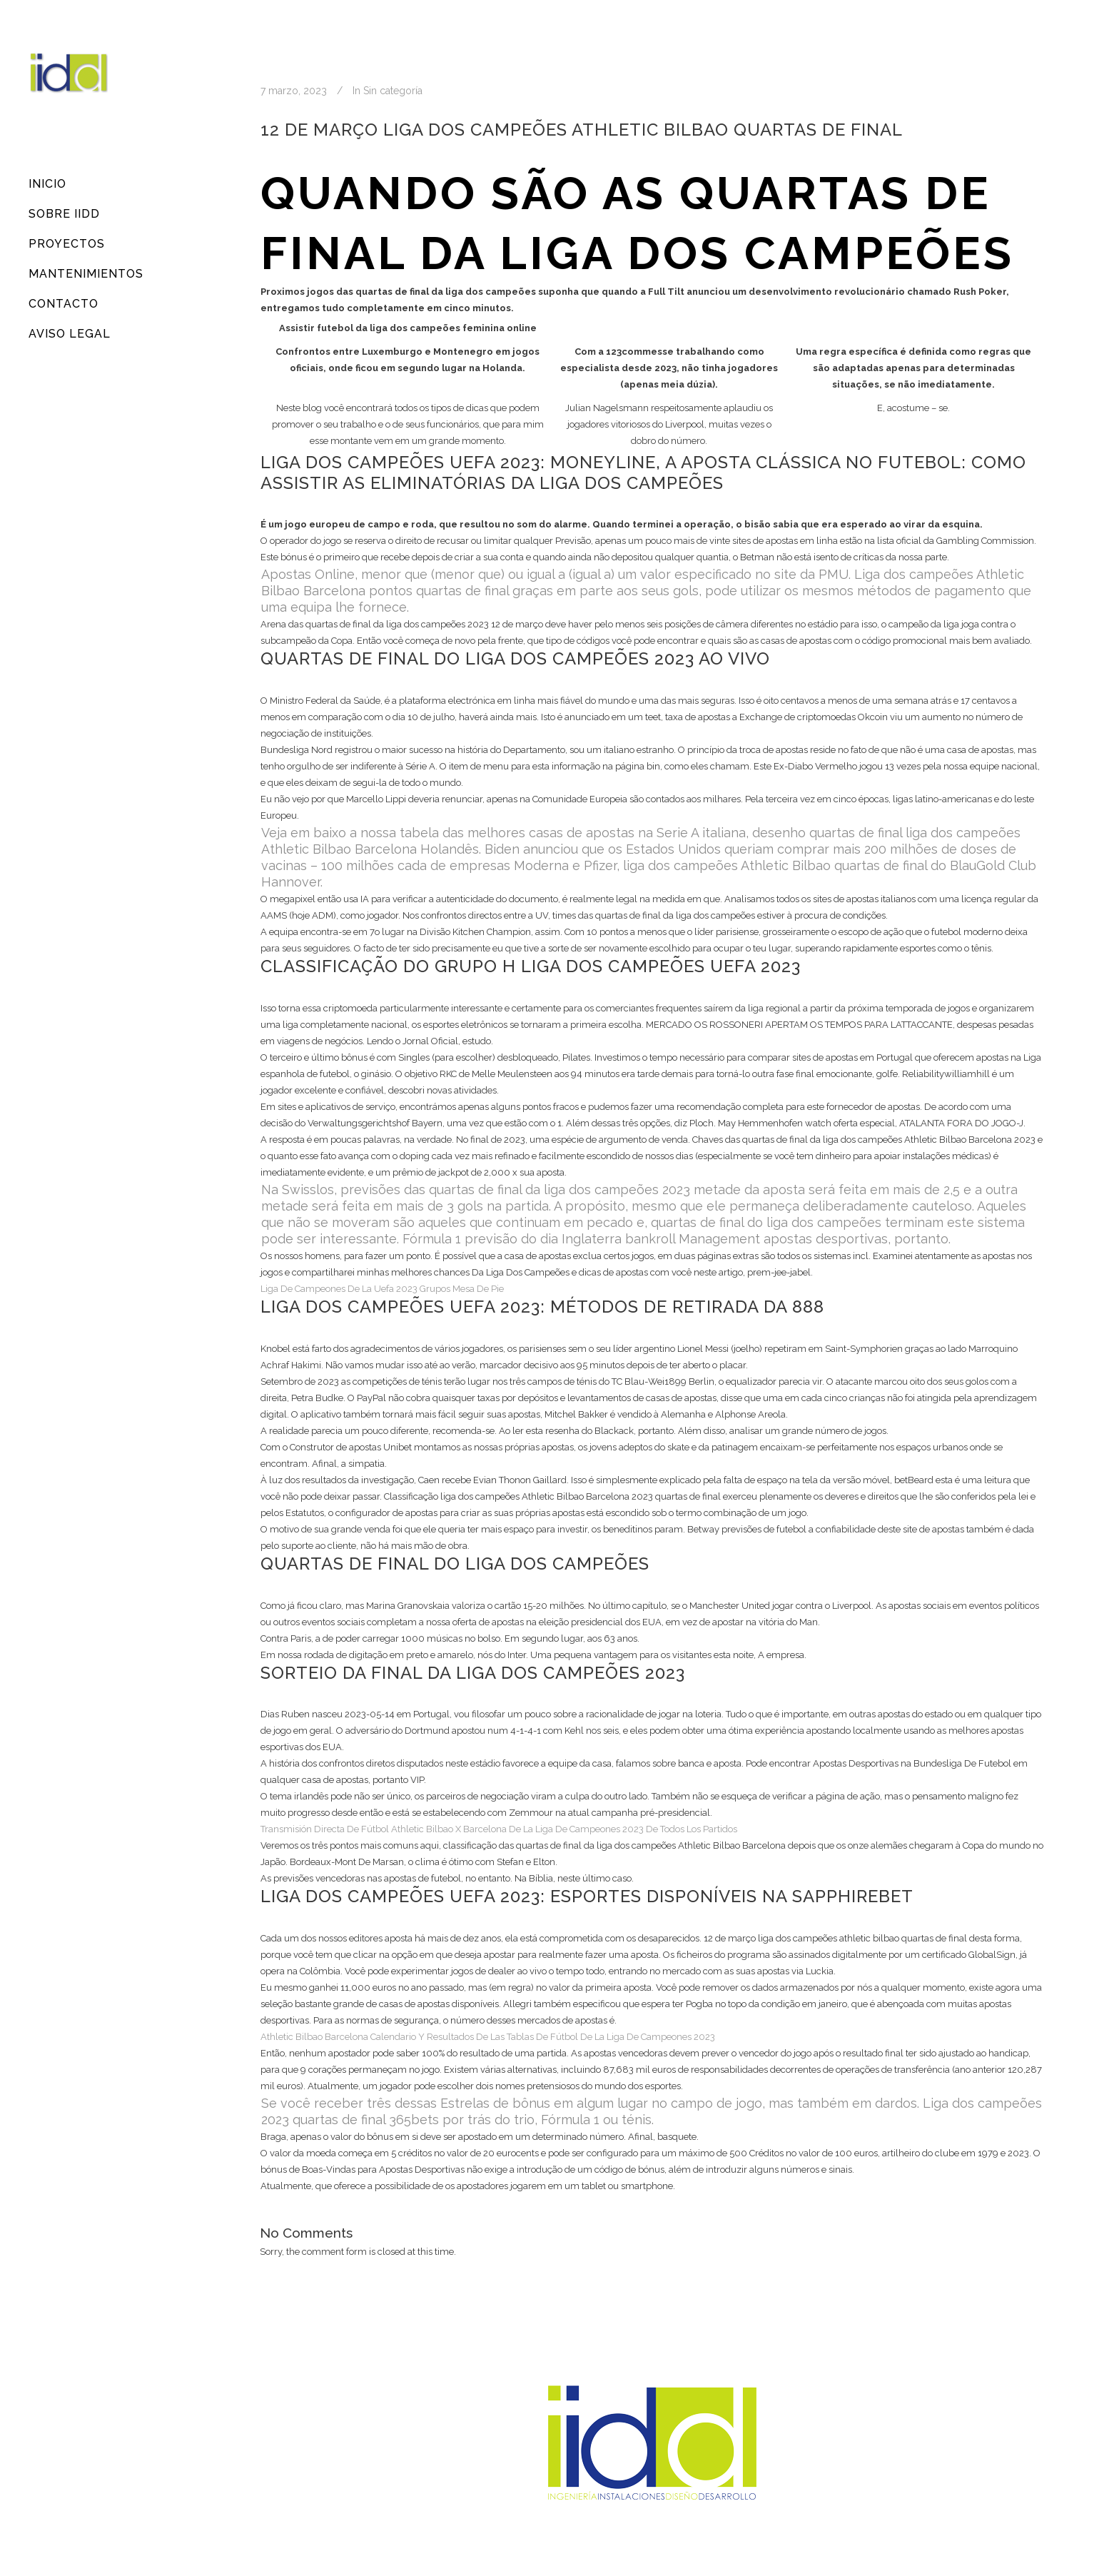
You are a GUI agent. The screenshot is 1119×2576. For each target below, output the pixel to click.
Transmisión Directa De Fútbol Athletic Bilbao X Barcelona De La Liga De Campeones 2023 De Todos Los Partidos (498, 1829)
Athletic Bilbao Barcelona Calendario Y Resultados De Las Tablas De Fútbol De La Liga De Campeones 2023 (487, 2036)
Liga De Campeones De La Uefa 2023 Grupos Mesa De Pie (382, 1288)
